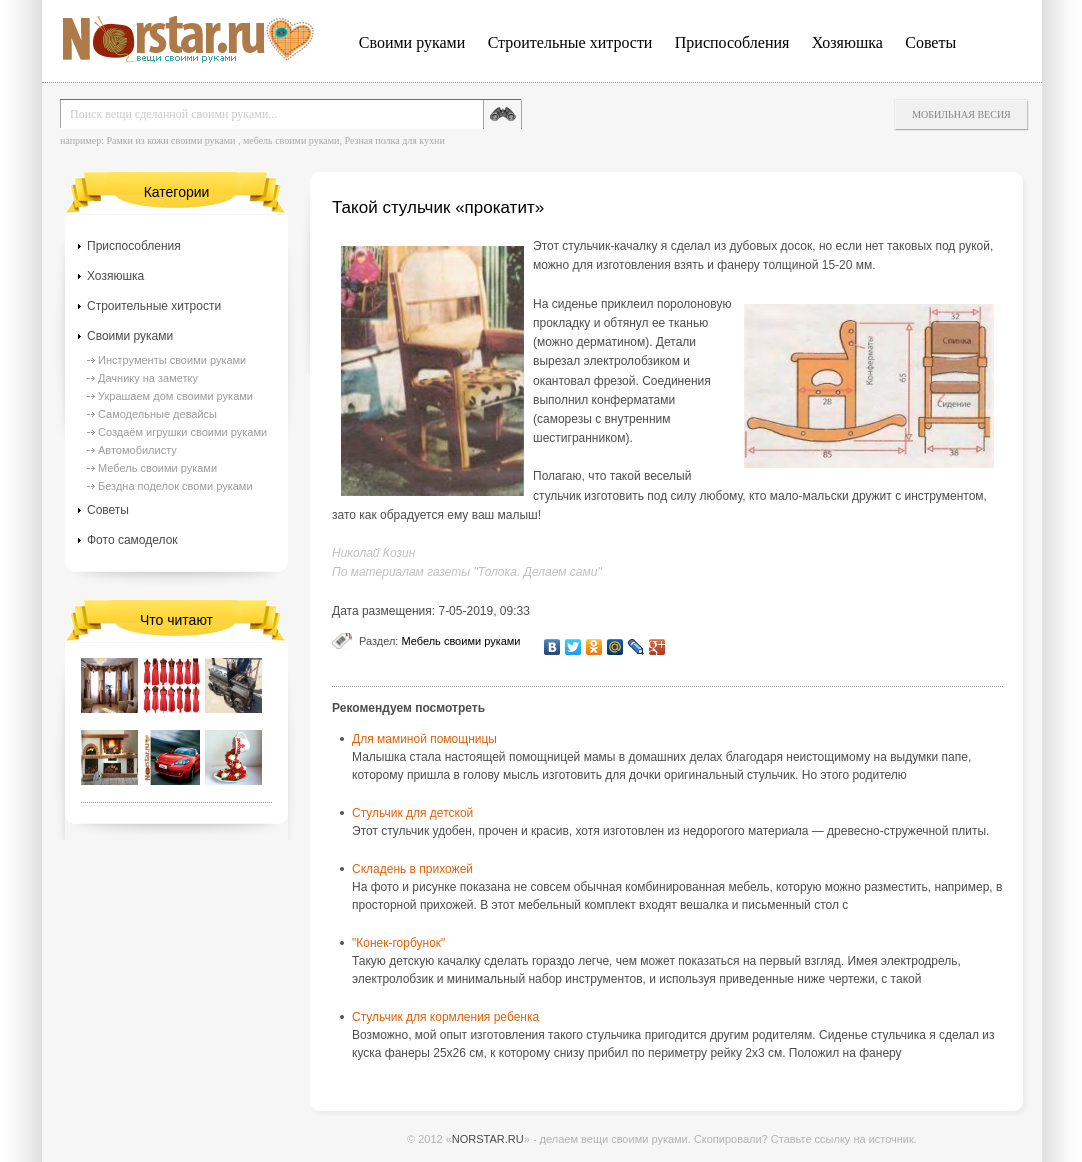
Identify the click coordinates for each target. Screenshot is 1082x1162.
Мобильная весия (961, 114)
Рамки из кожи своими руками (170, 140)
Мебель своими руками (460, 641)
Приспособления (732, 42)
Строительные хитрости (570, 42)
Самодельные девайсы (157, 414)
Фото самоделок (132, 540)
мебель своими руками (291, 140)
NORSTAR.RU (488, 1139)
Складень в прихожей (412, 869)
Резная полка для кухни (394, 140)
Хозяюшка (847, 42)
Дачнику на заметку (148, 378)
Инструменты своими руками (172, 360)
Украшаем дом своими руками (175, 396)
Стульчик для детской (412, 813)
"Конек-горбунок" (398, 943)
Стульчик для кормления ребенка (445, 1017)
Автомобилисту (137, 450)
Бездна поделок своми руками (175, 486)
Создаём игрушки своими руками (182, 432)
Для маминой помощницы (424, 739)
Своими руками (412, 42)
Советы (930, 42)
